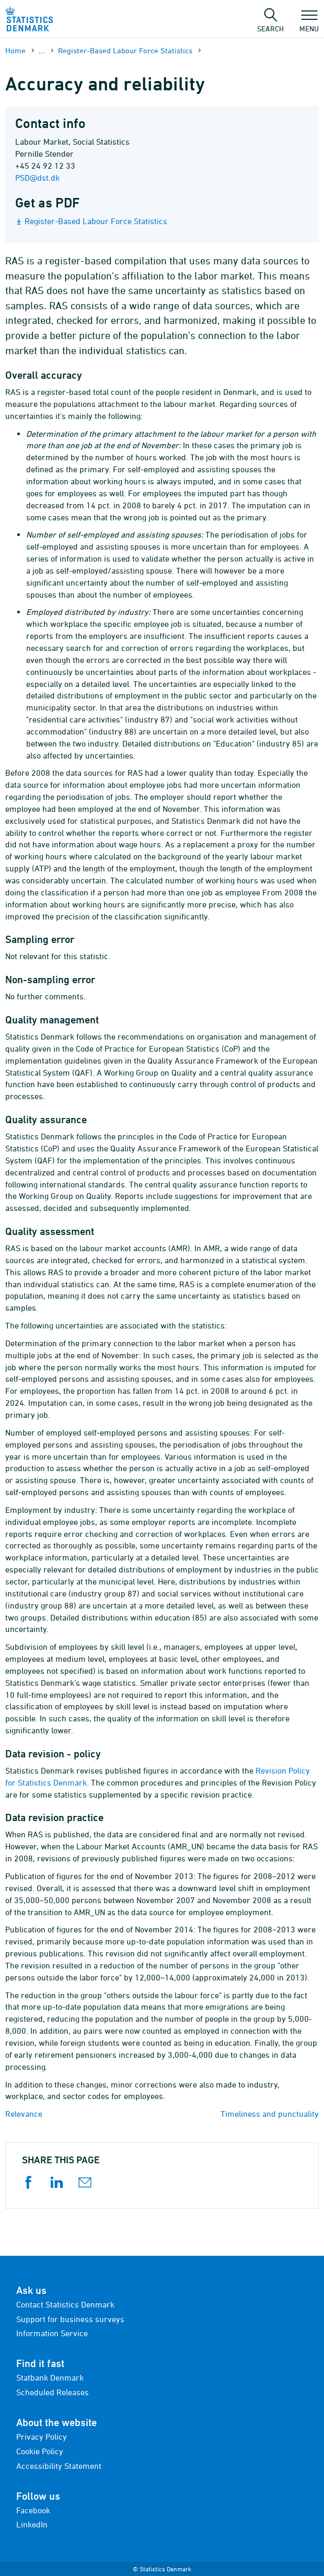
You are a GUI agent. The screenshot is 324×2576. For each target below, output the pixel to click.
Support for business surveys (70, 2319)
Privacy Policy (41, 2436)
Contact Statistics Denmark (65, 2304)
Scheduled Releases (52, 2392)
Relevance (23, 2113)
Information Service (52, 2333)
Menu (309, 23)
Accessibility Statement (58, 2465)
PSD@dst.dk (37, 177)
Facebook (33, 2510)
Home (15, 50)
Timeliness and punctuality (270, 2113)
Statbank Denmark (50, 2377)
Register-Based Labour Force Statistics (125, 50)
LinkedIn (32, 2524)
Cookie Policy (39, 2451)
